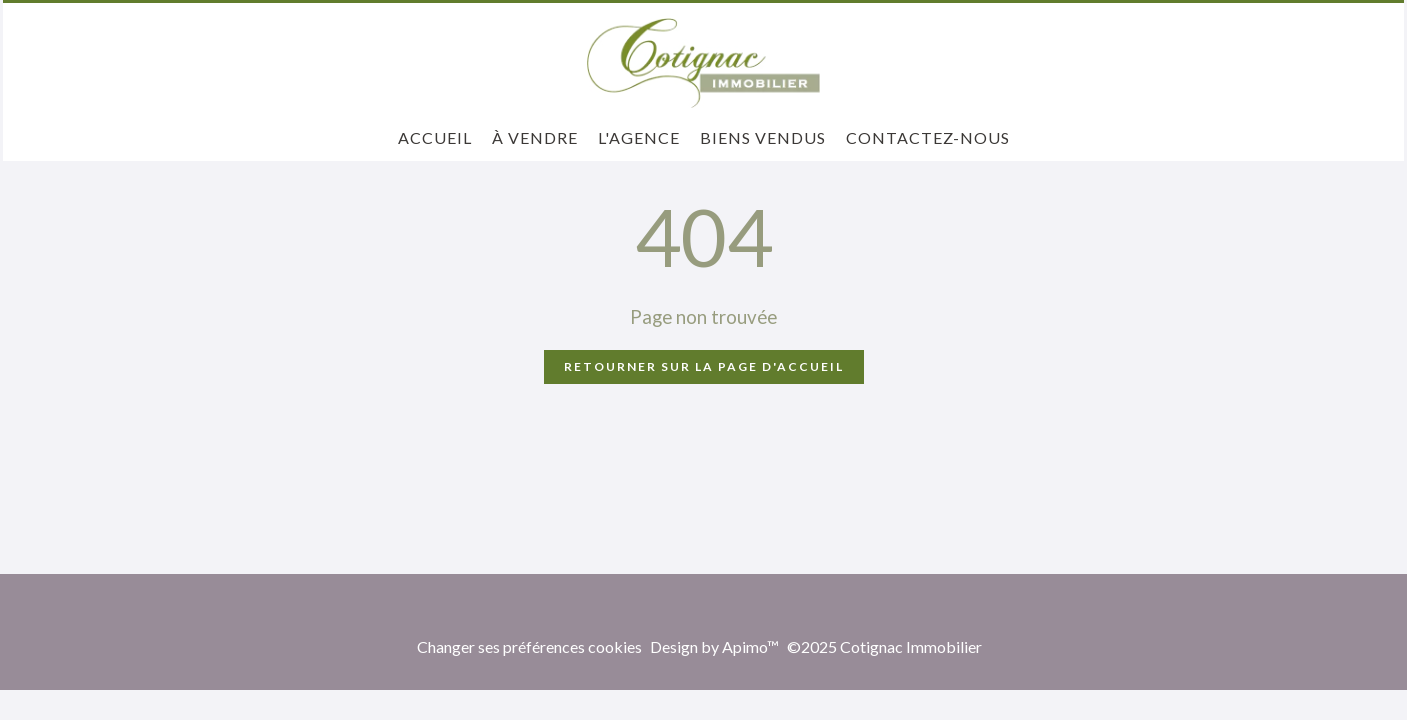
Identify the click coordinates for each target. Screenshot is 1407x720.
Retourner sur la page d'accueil (704, 366)
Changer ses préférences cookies (529, 646)
